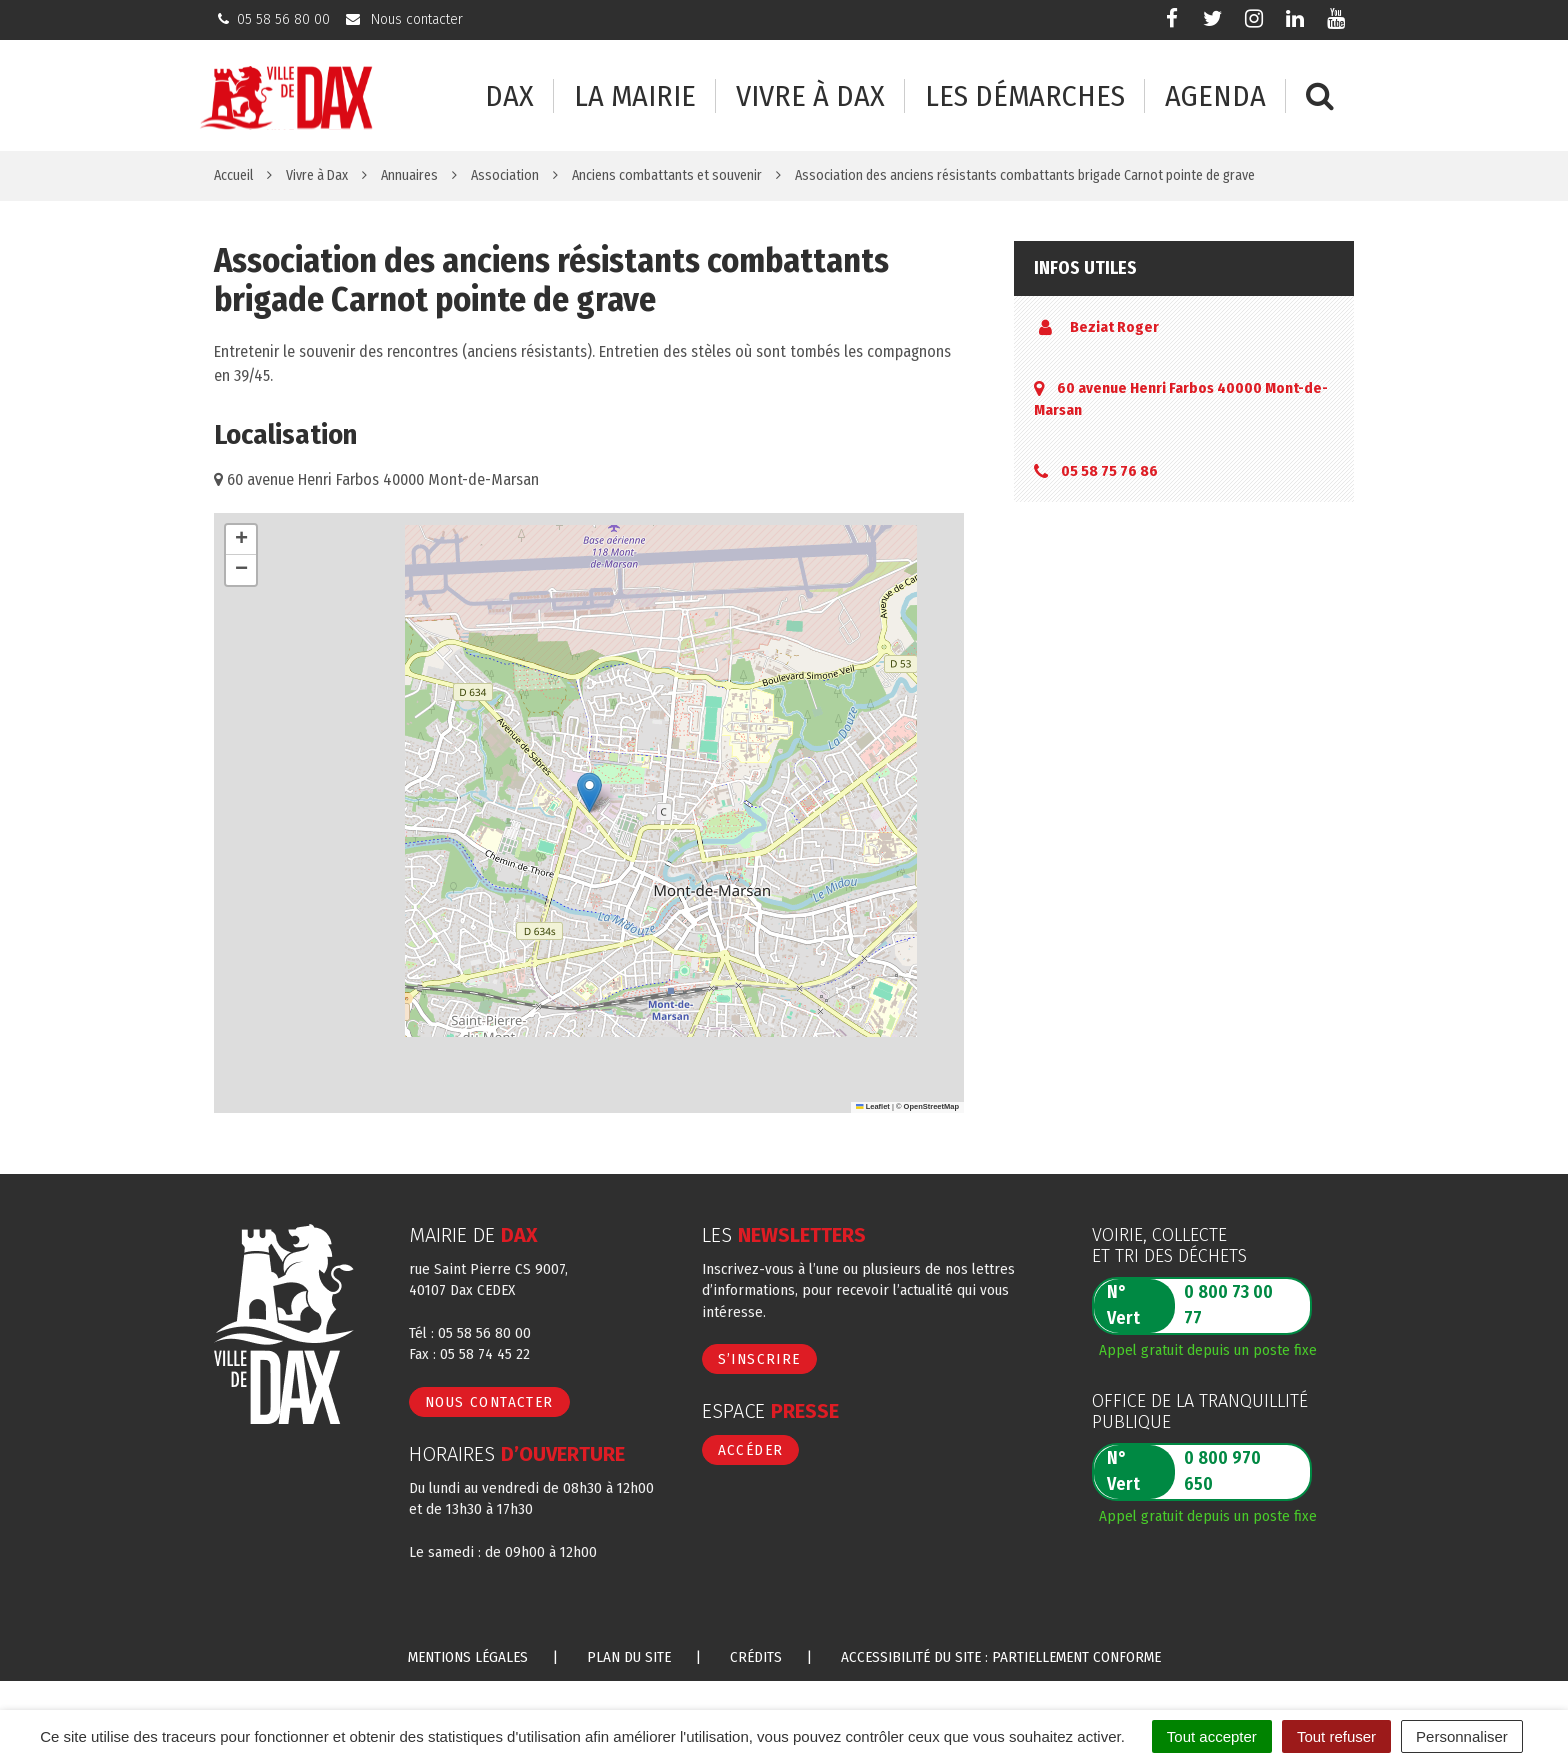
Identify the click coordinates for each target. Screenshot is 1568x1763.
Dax (509, 96)
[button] (589, 792)
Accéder (751, 1450)
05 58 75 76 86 (1109, 471)
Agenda (1215, 96)
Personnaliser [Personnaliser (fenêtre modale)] (1462, 1736)
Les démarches (1025, 96)
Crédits (756, 1657)
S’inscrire (759, 1359)
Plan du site (629, 1657)
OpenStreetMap (931, 1106)
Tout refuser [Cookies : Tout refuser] (1336, 1736)
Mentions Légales (468, 1657)
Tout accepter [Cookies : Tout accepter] (1212, 1736)
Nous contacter (489, 1402)
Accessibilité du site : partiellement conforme (1001, 1657)
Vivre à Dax (810, 96)
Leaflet (873, 1106)
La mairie (635, 96)
